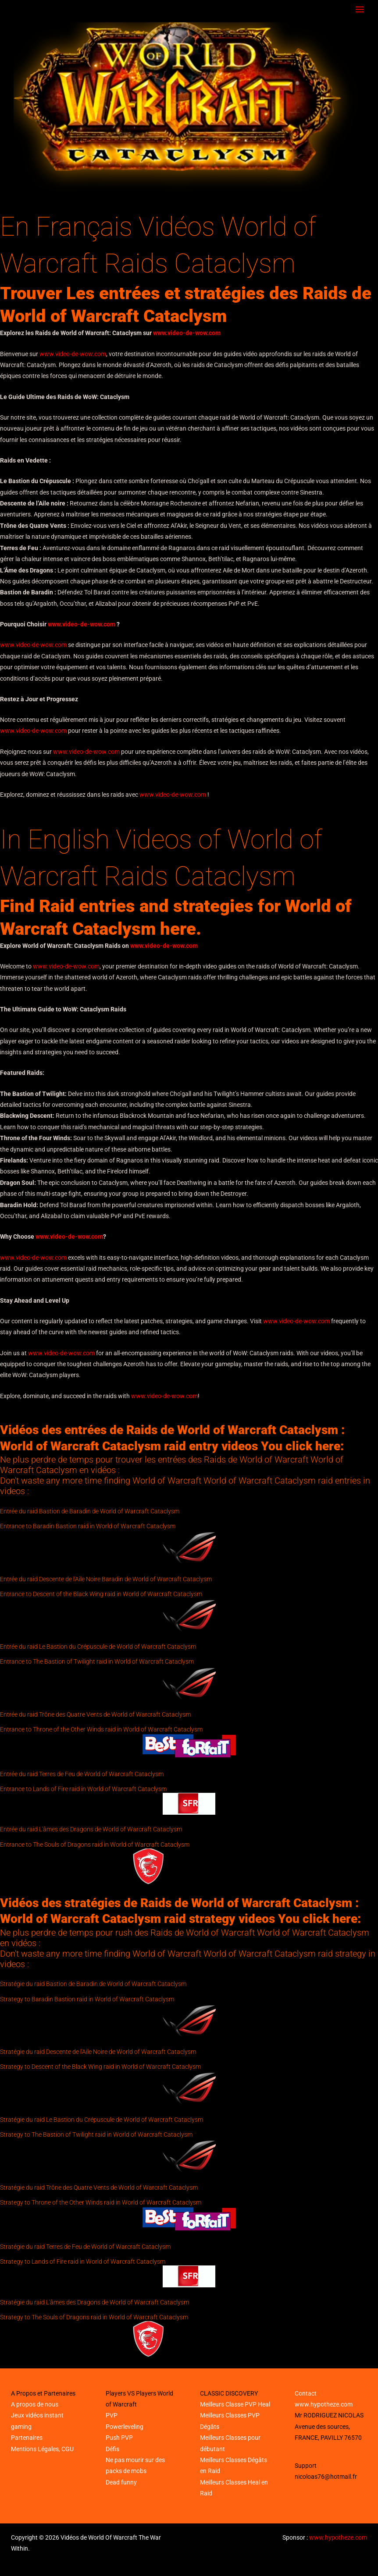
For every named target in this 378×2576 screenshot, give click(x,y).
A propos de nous (34, 2404)
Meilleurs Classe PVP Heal (235, 2404)
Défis (112, 2448)
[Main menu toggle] (360, 9)
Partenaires (27, 2437)
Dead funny (121, 2482)
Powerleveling (124, 2426)
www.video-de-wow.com (187, 332)
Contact (306, 2393)
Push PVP (119, 2437)
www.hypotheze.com (324, 2404)
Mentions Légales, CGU (42, 2448)
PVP (112, 2415)
